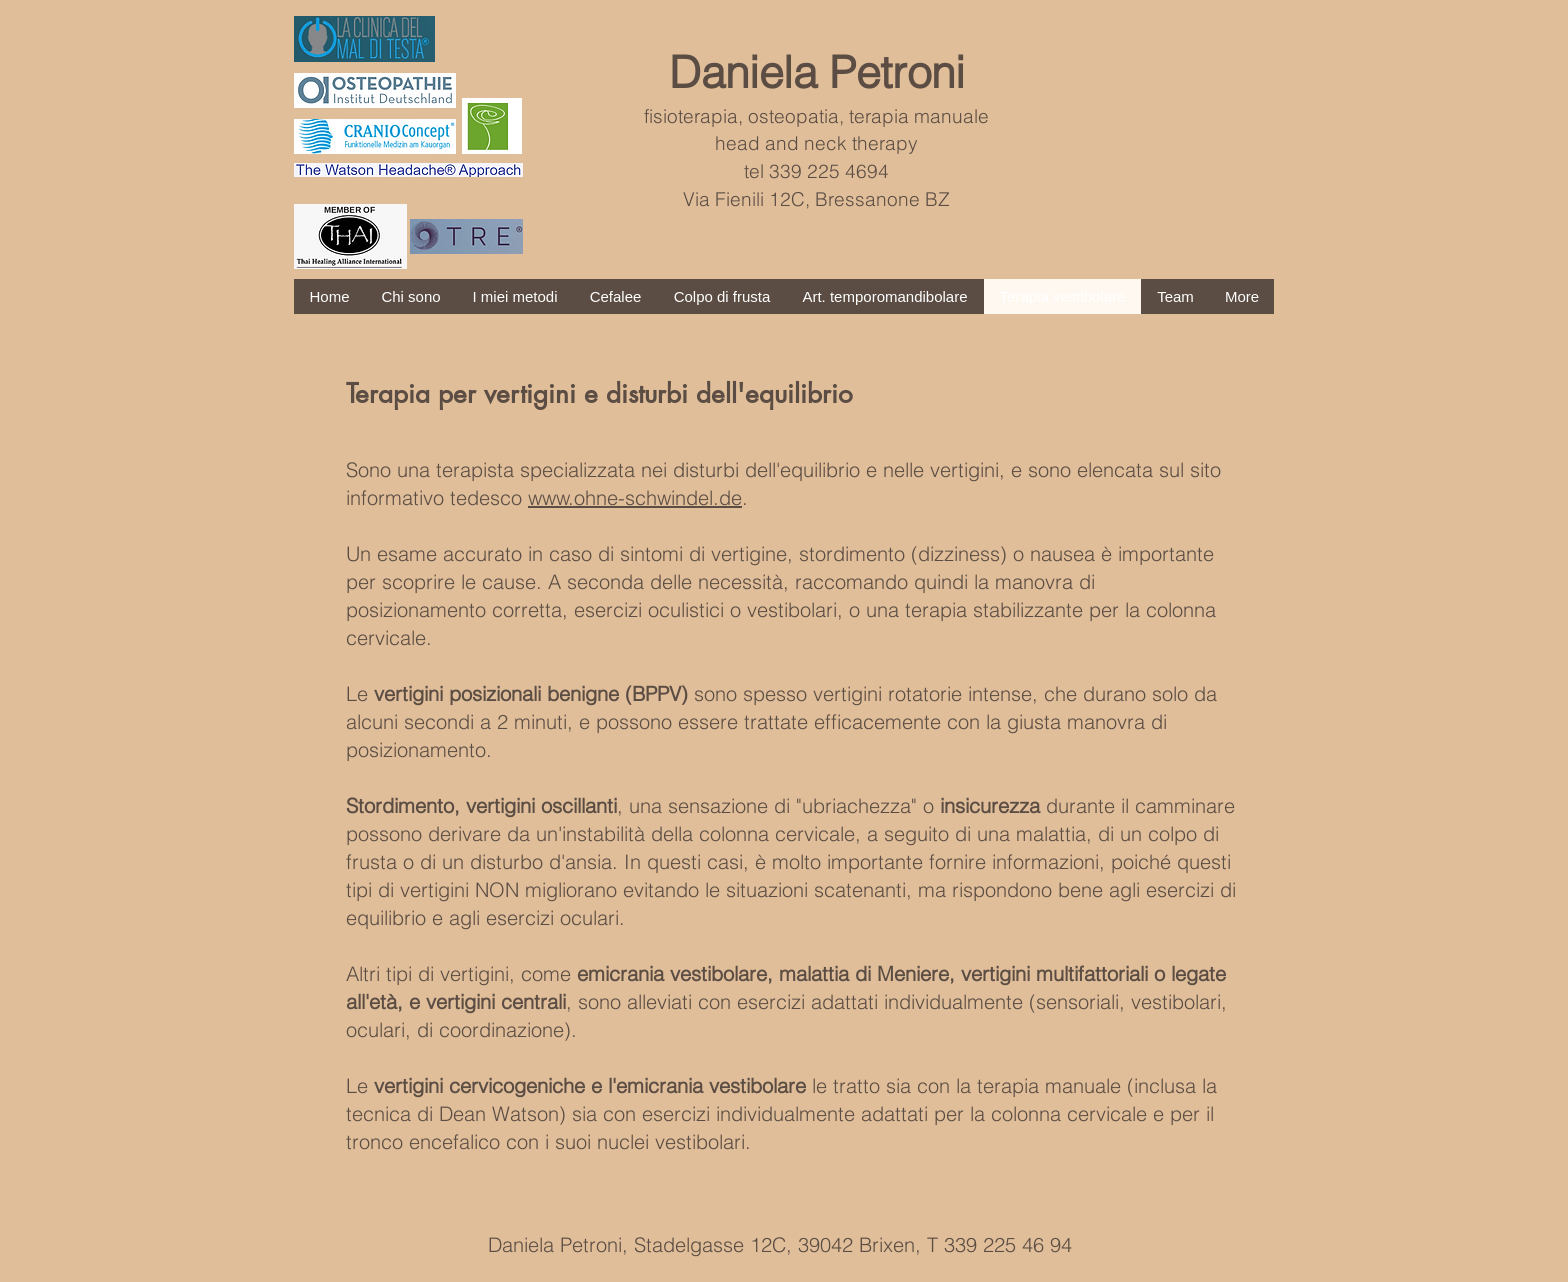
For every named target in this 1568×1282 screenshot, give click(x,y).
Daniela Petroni (817, 72)
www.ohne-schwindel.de (635, 497)
